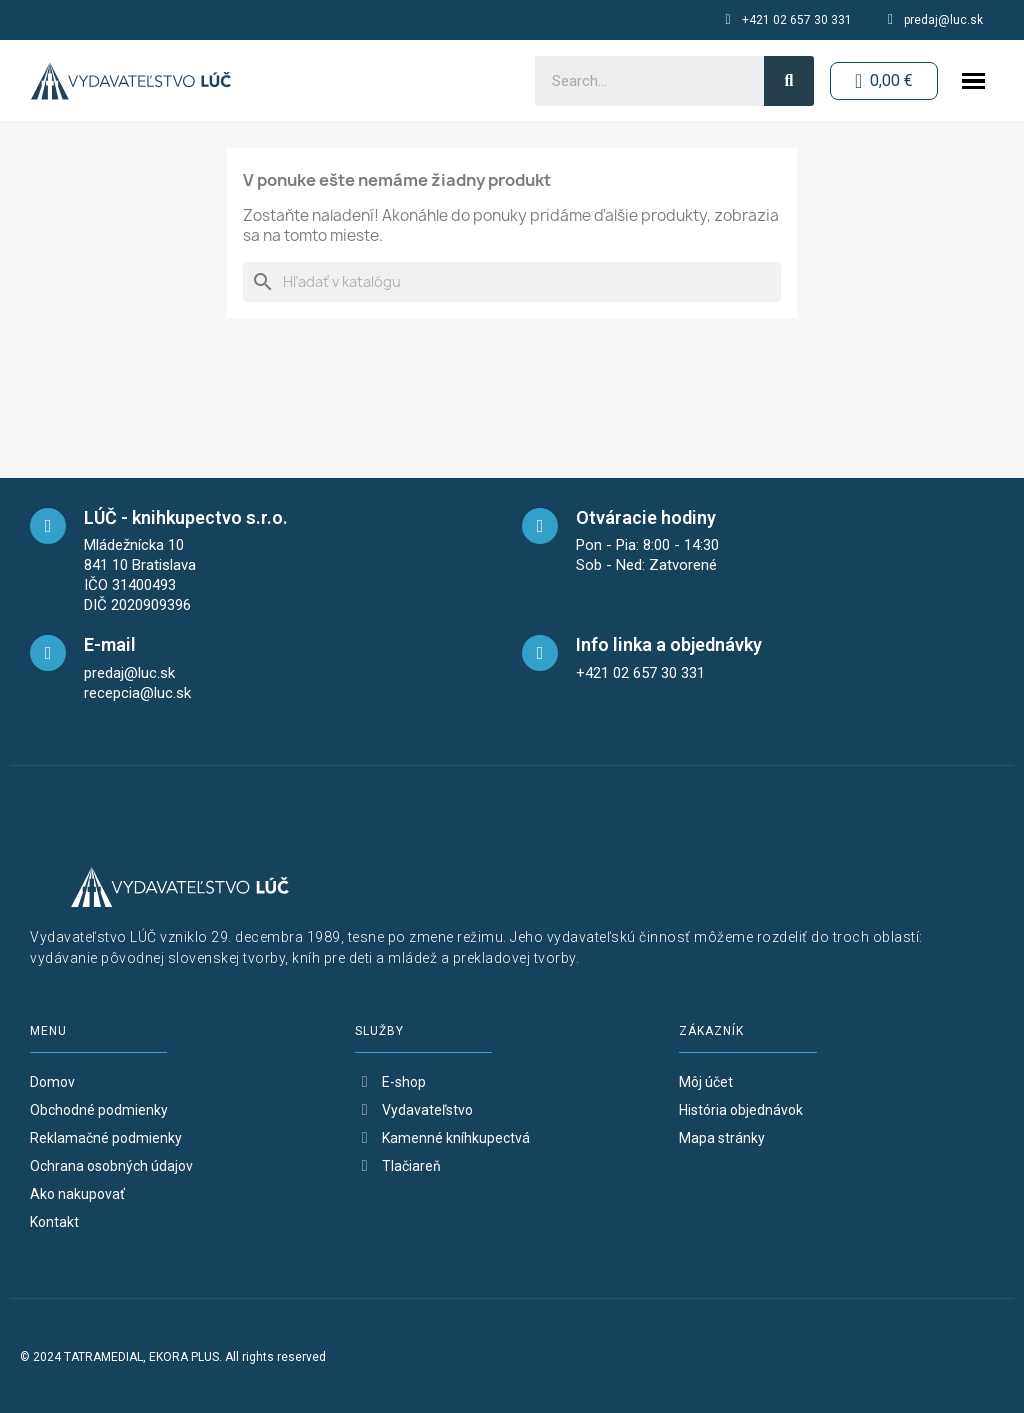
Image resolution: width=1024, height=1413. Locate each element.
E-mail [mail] (110, 644)
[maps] (48, 526)
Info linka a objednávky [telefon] (669, 644)
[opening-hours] (540, 526)
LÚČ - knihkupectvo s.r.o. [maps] (186, 517)
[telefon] (540, 653)
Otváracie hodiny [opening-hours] (646, 517)
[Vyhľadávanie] (512, 282)
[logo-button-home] (131, 81)
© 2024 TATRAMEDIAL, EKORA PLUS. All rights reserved (173, 1357)
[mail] (48, 653)
